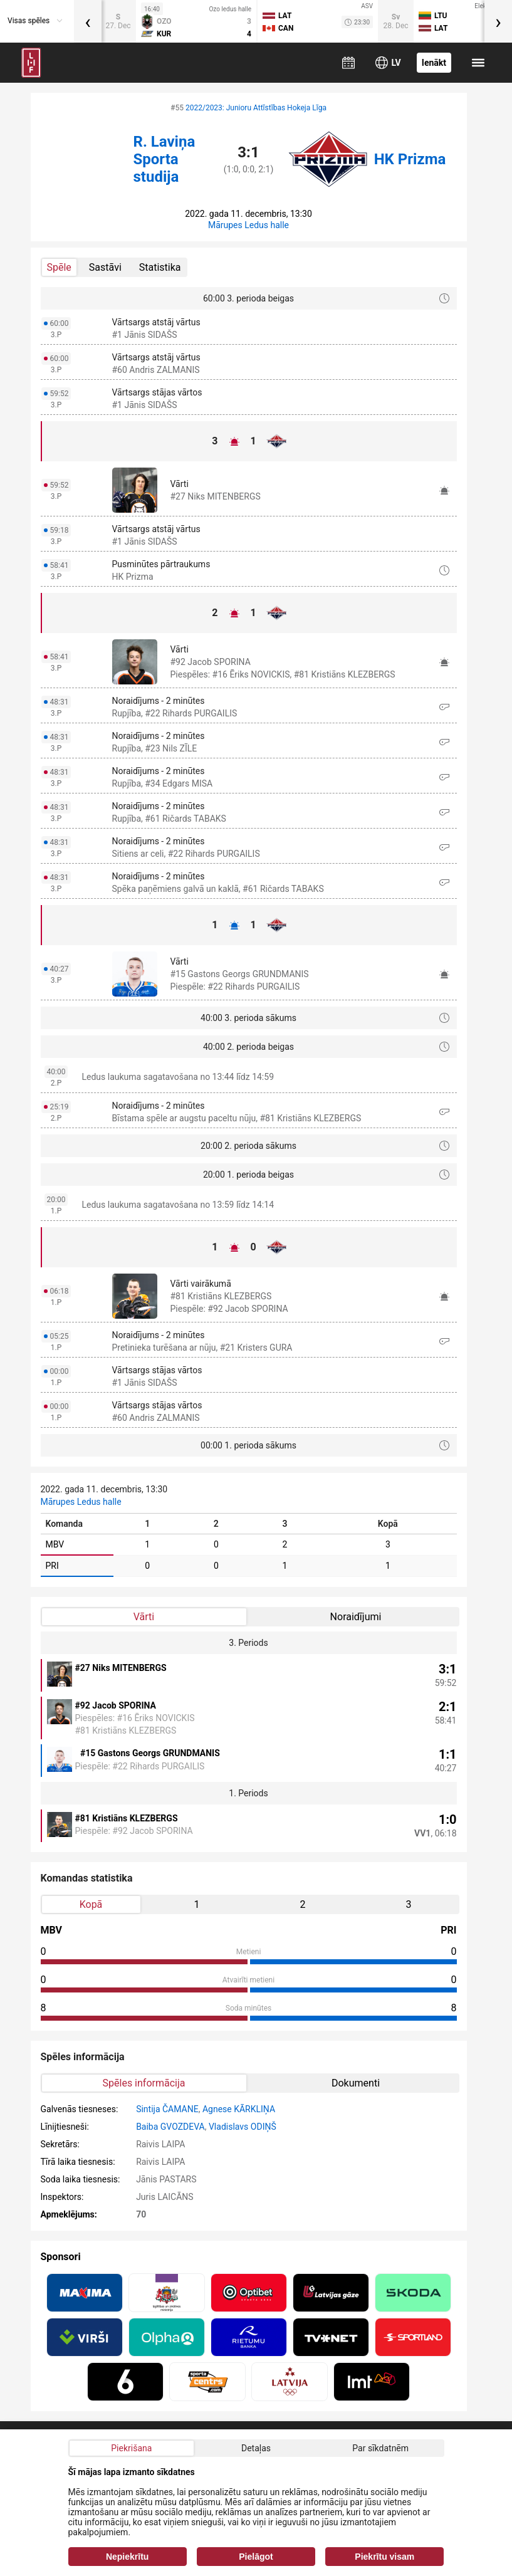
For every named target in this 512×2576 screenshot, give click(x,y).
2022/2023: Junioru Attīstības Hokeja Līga (256, 107)
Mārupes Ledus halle (248, 225)
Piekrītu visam (384, 2557)
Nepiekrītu (127, 2557)
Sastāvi (105, 267)
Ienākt (434, 63)
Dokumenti (356, 2083)
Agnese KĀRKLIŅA (238, 2109)
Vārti (143, 1617)
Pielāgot (256, 2557)
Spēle (59, 267)
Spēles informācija (144, 2083)
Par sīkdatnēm (380, 2448)
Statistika (160, 267)
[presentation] (88, 21)
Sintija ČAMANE (167, 2109)
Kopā (91, 1904)
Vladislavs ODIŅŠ (242, 2127)
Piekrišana (131, 2448)
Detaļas (256, 2448)
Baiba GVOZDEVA (170, 2127)
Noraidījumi (356, 1617)
